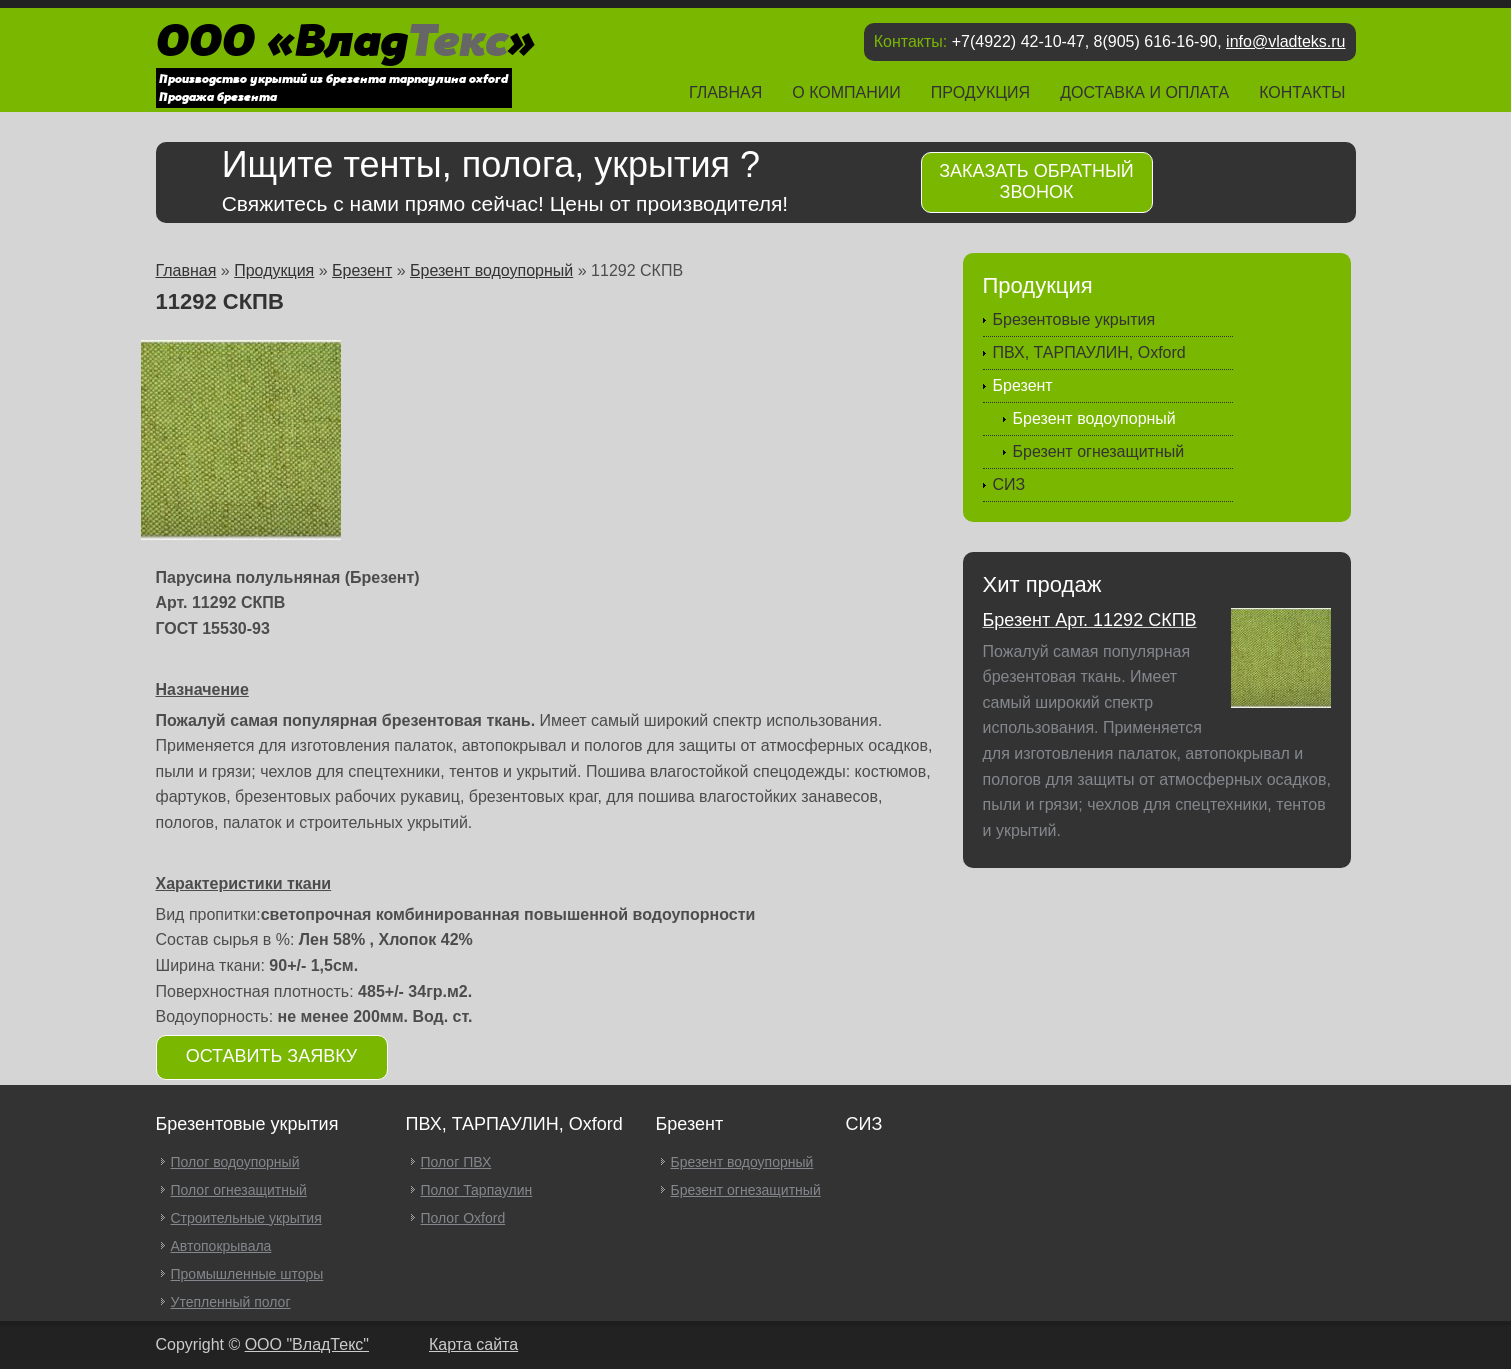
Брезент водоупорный (491, 270)
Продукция (980, 92)
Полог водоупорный (235, 1162)
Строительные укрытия (246, 1218)
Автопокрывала (221, 1246)
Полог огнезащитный (239, 1190)
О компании (846, 92)
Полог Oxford (463, 1218)
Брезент (362, 270)
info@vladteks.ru (1285, 41)
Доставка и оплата (1144, 92)
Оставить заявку (272, 1056)
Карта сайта (473, 1344)
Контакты (1302, 92)
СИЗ (1009, 484)
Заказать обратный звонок (1036, 181)
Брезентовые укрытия (1074, 319)
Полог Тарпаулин (477, 1190)
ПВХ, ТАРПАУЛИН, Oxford (1089, 352)
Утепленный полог (231, 1302)
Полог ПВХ (456, 1162)
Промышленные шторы (247, 1274)
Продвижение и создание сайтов (1313, 1347)
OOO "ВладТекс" (307, 1344)
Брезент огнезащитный (1099, 451)
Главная (725, 92)
